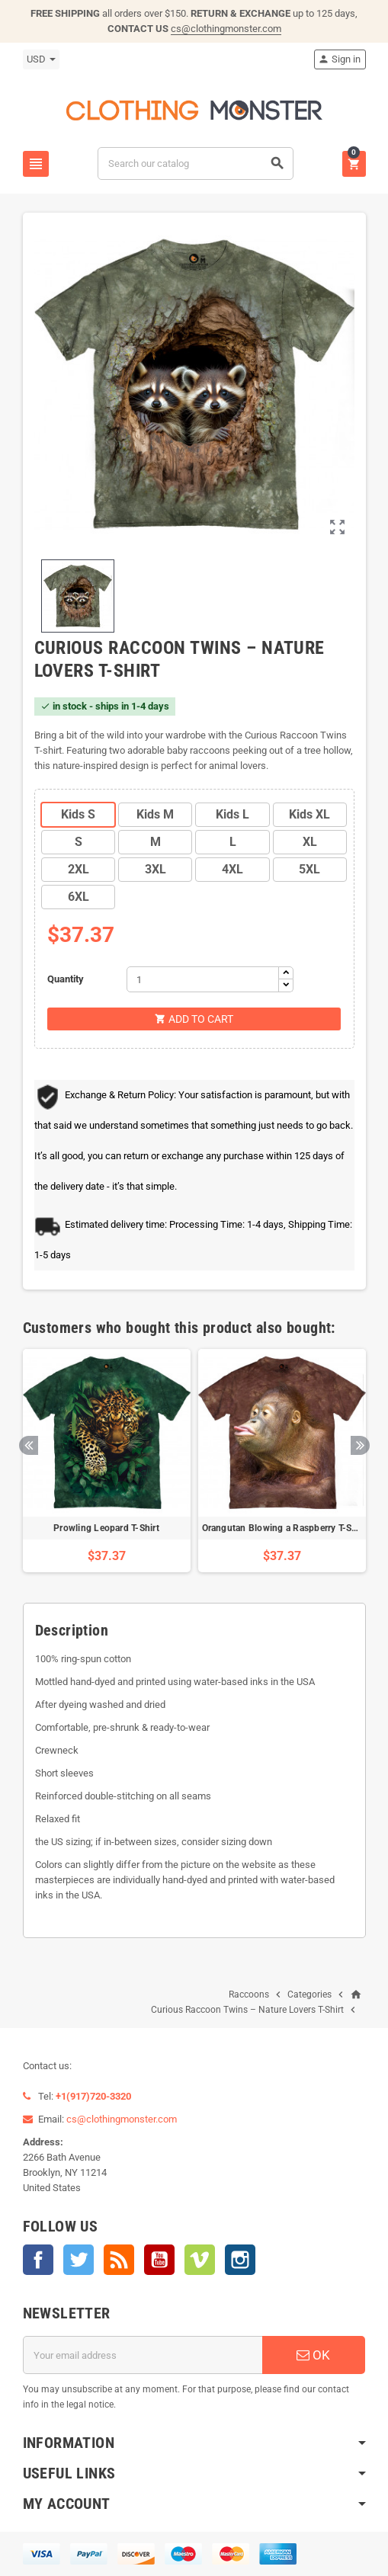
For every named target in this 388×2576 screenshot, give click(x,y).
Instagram (240, 2259)
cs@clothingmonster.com (226, 28)
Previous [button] (28, 1445)
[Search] (195, 163)
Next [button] (360, 1445)
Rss (119, 2259)
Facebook (38, 2259)
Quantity (65, 979)
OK (313, 2355)
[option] (106, 1460)
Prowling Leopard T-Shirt (106, 1528)
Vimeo (199, 2259)
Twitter (78, 2259)
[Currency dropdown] (41, 59)
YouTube (159, 2259)
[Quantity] (203, 979)
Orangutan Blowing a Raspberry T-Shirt (284, 1528)
